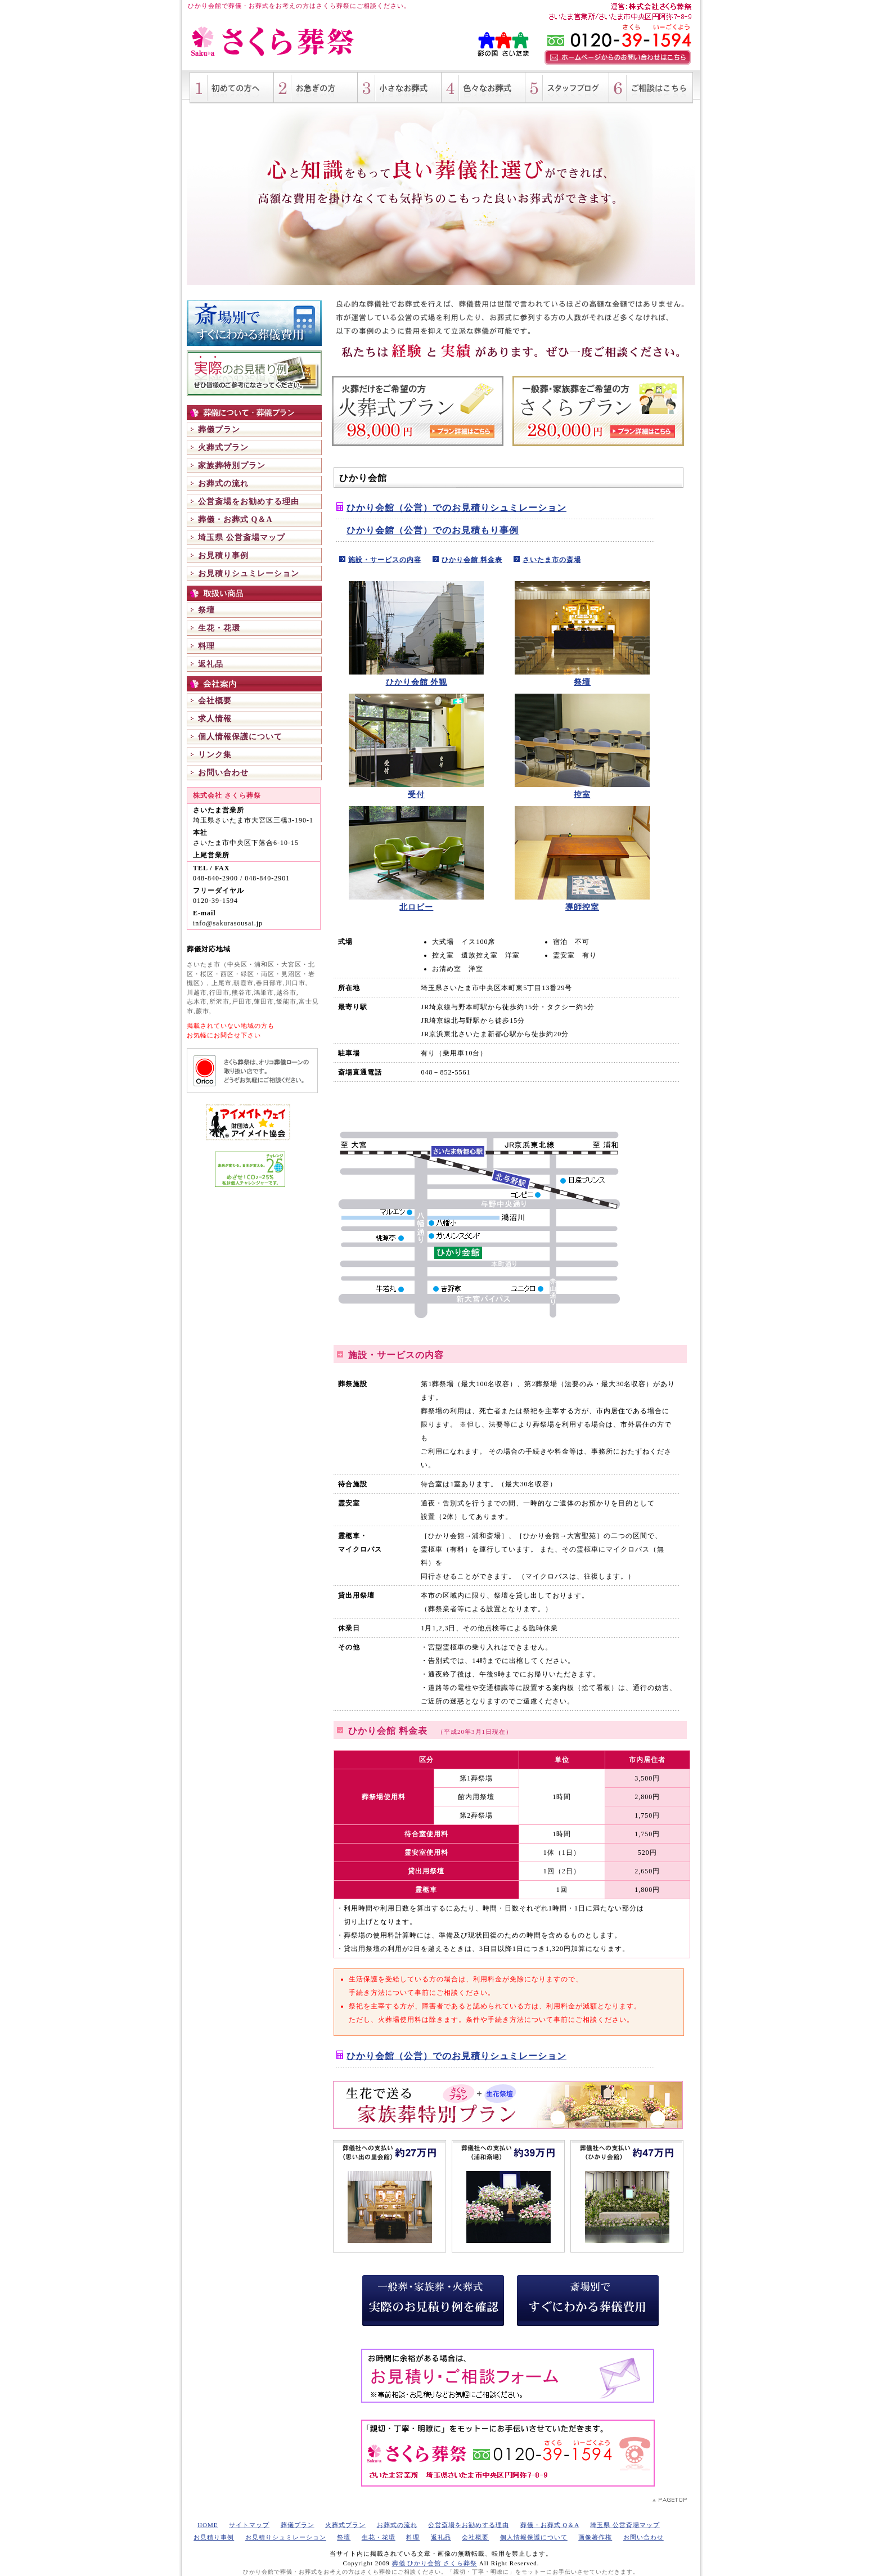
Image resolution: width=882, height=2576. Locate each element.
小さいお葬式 (400, 88)
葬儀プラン (219, 429)
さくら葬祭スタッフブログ (567, 88)
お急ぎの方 (316, 88)
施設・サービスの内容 (384, 560)
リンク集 (215, 754)
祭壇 (206, 610)
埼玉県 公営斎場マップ (241, 537)
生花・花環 (219, 628)
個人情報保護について (240, 736)
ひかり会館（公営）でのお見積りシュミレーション (456, 507)
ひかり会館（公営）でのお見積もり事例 (432, 530)
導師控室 (582, 907)
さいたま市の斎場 (552, 560)
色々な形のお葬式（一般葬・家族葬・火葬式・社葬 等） (483, 88)
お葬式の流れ (223, 483)
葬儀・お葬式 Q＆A (235, 519)
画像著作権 (595, 2537)
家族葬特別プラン (232, 465)
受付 (416, 794)
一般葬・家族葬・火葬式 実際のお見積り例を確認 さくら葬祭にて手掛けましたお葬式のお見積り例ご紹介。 (254, 373)
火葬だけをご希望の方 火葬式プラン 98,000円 (417, 411)
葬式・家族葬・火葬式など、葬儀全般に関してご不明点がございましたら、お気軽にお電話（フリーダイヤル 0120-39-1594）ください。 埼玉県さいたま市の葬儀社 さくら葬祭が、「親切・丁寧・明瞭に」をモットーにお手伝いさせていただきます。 (508, 2453)
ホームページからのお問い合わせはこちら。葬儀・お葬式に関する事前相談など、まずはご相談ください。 (617, 57)
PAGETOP (670, 2500)
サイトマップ (249, 2524)
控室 (582, 794)
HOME (207, 2524)
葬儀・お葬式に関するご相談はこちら (651, 88)
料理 (206, 646)
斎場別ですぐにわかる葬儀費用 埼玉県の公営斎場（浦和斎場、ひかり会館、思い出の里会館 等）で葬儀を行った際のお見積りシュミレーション (254, 323)
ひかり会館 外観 (417, 682)
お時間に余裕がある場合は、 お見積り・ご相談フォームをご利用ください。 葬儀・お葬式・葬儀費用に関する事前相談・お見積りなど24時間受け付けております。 (508, 2376)
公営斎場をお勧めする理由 (248, 501)
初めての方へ (232, 88)
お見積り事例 (223, 555)
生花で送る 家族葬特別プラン (508, 2105)
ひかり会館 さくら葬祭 (274, 41)
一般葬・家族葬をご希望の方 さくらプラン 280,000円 (598, 411)
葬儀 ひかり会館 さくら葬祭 (435, 2563)
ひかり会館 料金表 (472, 560)
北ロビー (416, 907)
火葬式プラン (223, 447)
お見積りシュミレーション (248, 573)
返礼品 (210, 664)
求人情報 (215, 718)
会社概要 (215, 700)
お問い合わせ (223, 772)
